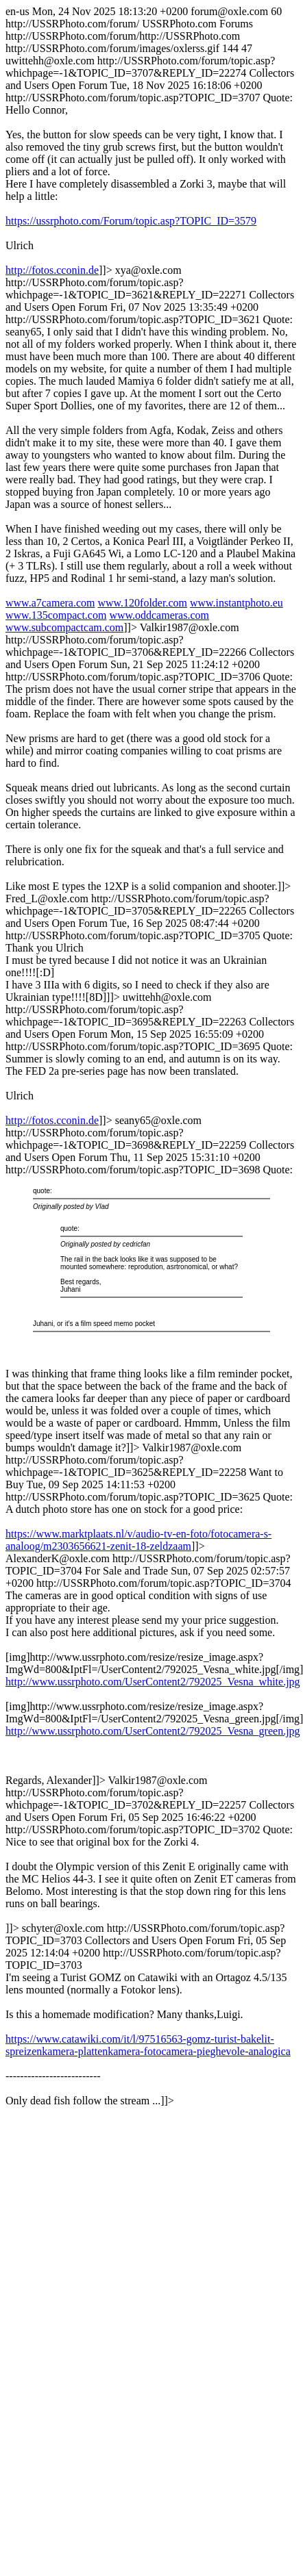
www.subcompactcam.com (64, 627)
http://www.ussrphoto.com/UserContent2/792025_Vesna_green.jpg (152, 1731)
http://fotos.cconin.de (52, 270)
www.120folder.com (142, 603)
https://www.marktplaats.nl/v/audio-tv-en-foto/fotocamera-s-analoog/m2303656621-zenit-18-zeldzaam (138, 1540)
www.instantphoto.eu (236, 603)
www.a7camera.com (50, 603)
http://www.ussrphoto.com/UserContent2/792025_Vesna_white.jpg (152, 1681)
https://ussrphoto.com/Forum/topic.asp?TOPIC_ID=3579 (130, 221)
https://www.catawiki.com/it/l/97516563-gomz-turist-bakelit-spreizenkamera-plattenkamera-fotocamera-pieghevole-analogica (148, 2045)
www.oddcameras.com (159, 615)
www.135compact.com (55, 615)
